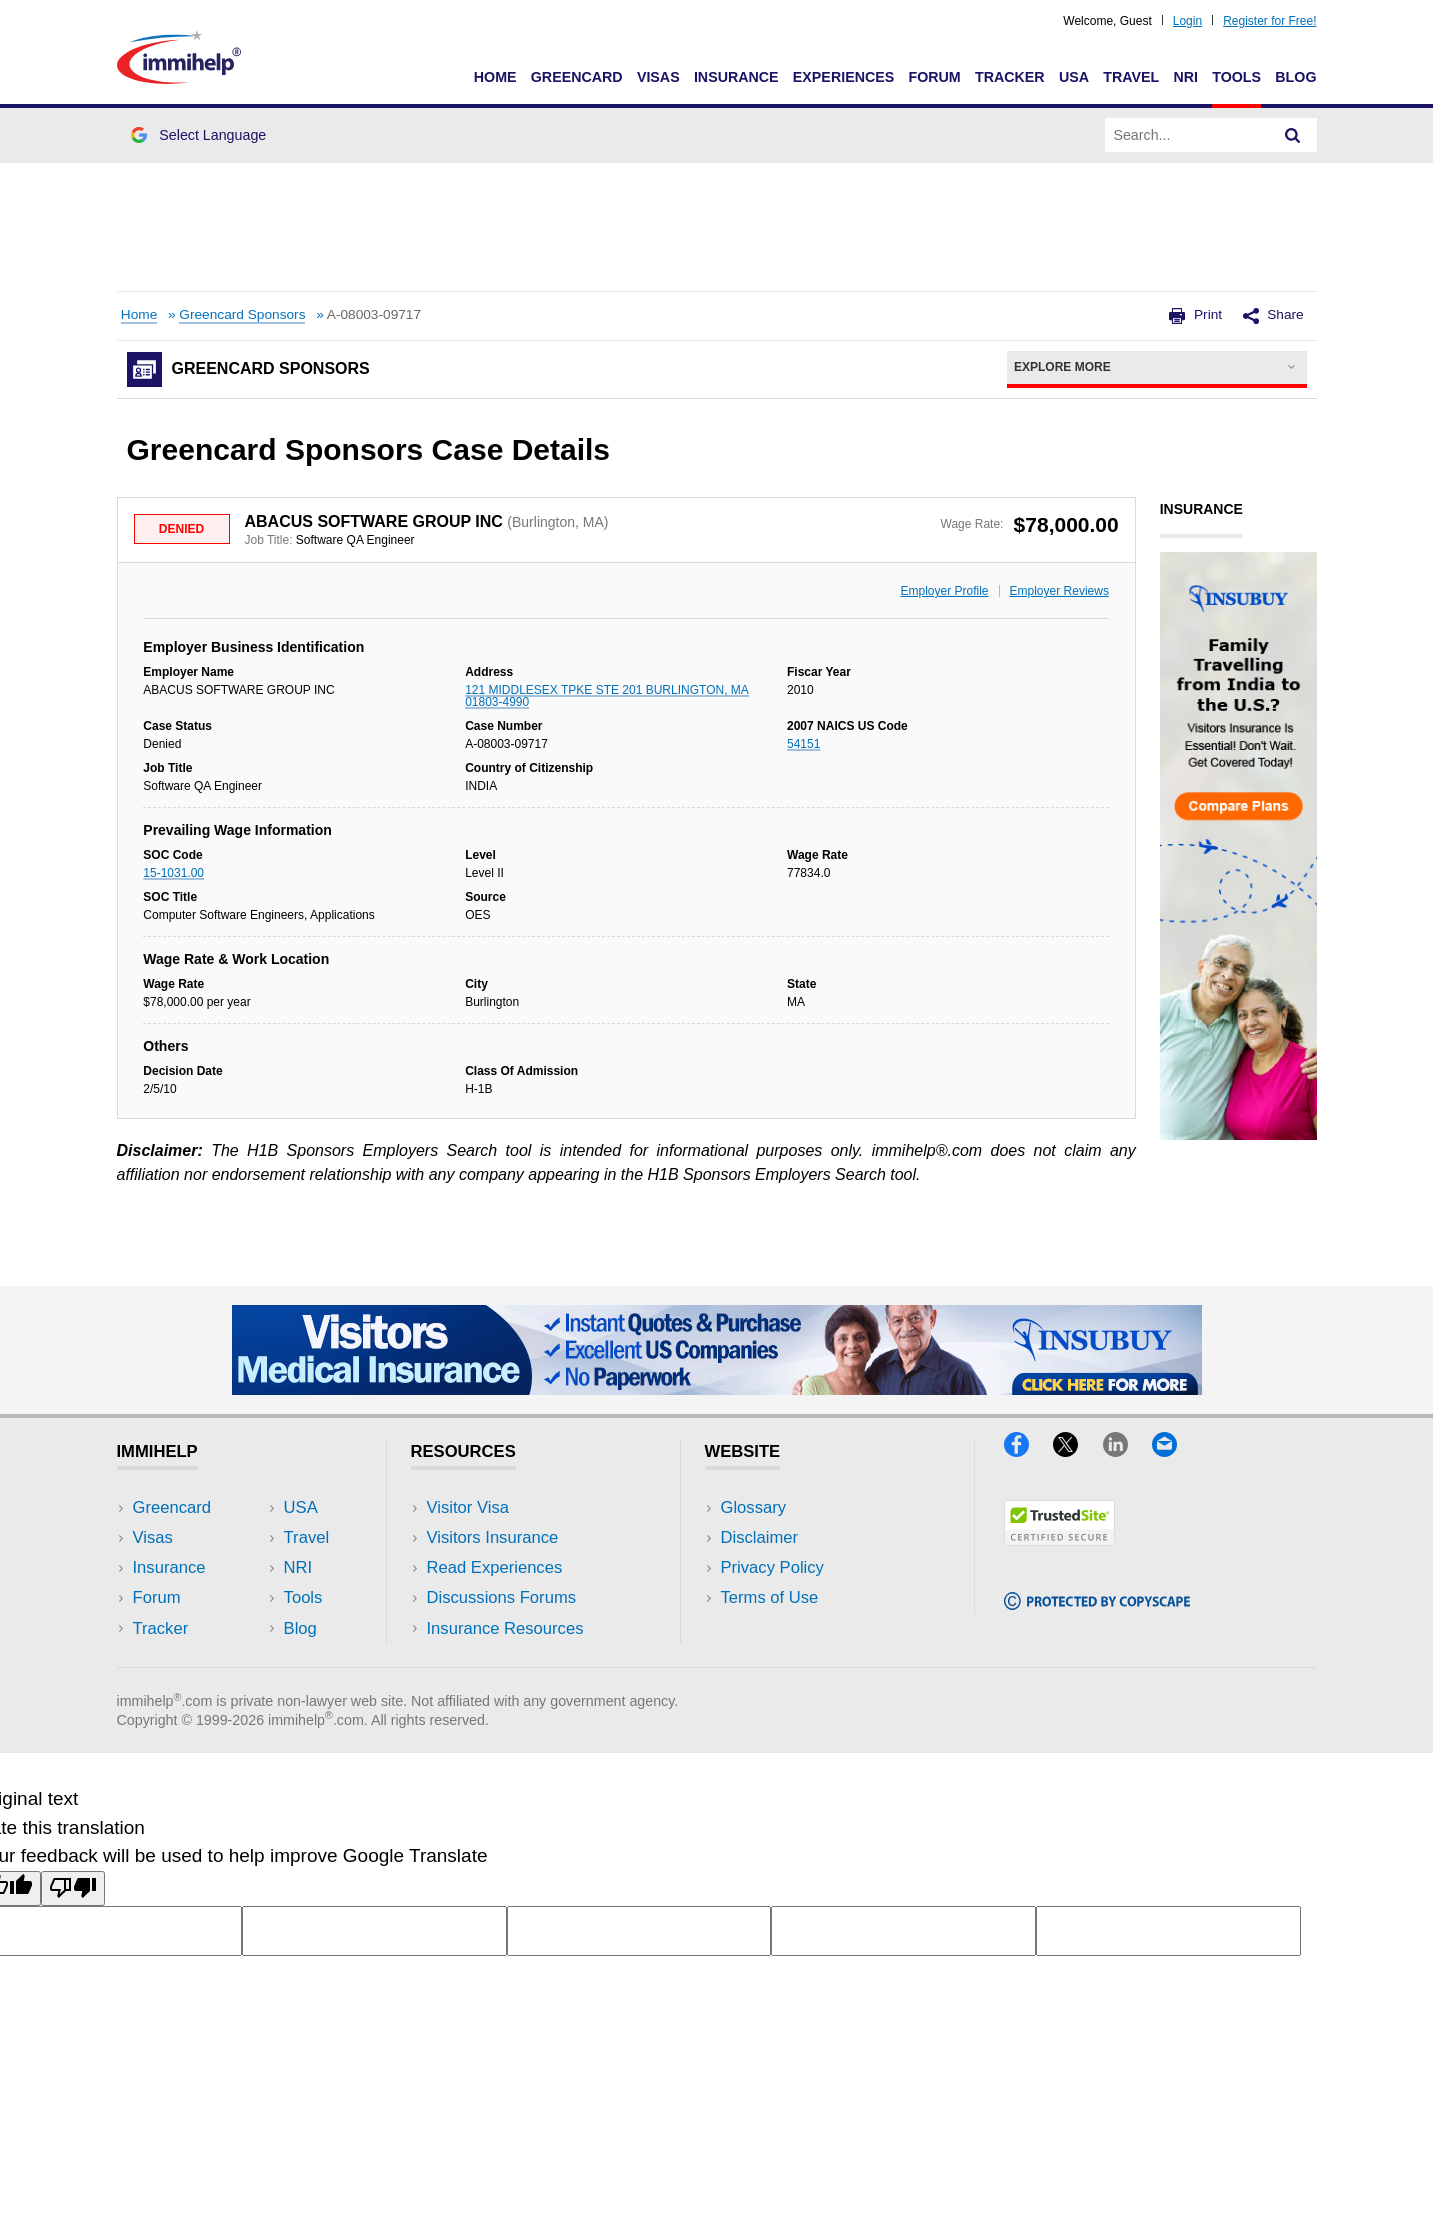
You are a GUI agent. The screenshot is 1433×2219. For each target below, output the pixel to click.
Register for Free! (1269, 21)
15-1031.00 (173, 873)
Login (1187, 21)
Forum (934, 77)
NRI (1185, 77)
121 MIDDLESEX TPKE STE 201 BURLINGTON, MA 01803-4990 (607, 696)
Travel (1131, 77)
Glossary (754, 1507)
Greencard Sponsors (242, 314)
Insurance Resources (505, 1628)
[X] (1077, 1450)
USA (1074, 77)
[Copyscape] (1097, 1603)
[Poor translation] (73, 1888)
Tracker (1010, 77)
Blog (1295, 77)
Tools (1236, 77)
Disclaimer (760, 1537)
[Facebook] (1028, 1450)
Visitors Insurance (493, 1537)
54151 (803, 744)
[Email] (1174, 1450)
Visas (658, 77)
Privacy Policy (772, 1567)
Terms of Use (770, 1597)
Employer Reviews (1059, 591)
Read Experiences (495, 1567)
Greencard (577, 77)
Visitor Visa (468, 1507)
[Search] (1293, 135)
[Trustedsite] (1059, 1539)
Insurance (736, 77)
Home (495, 77)
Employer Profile (945, 591)
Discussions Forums (502, 1597)
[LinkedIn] (1127, 1450)
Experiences (843, 77)
